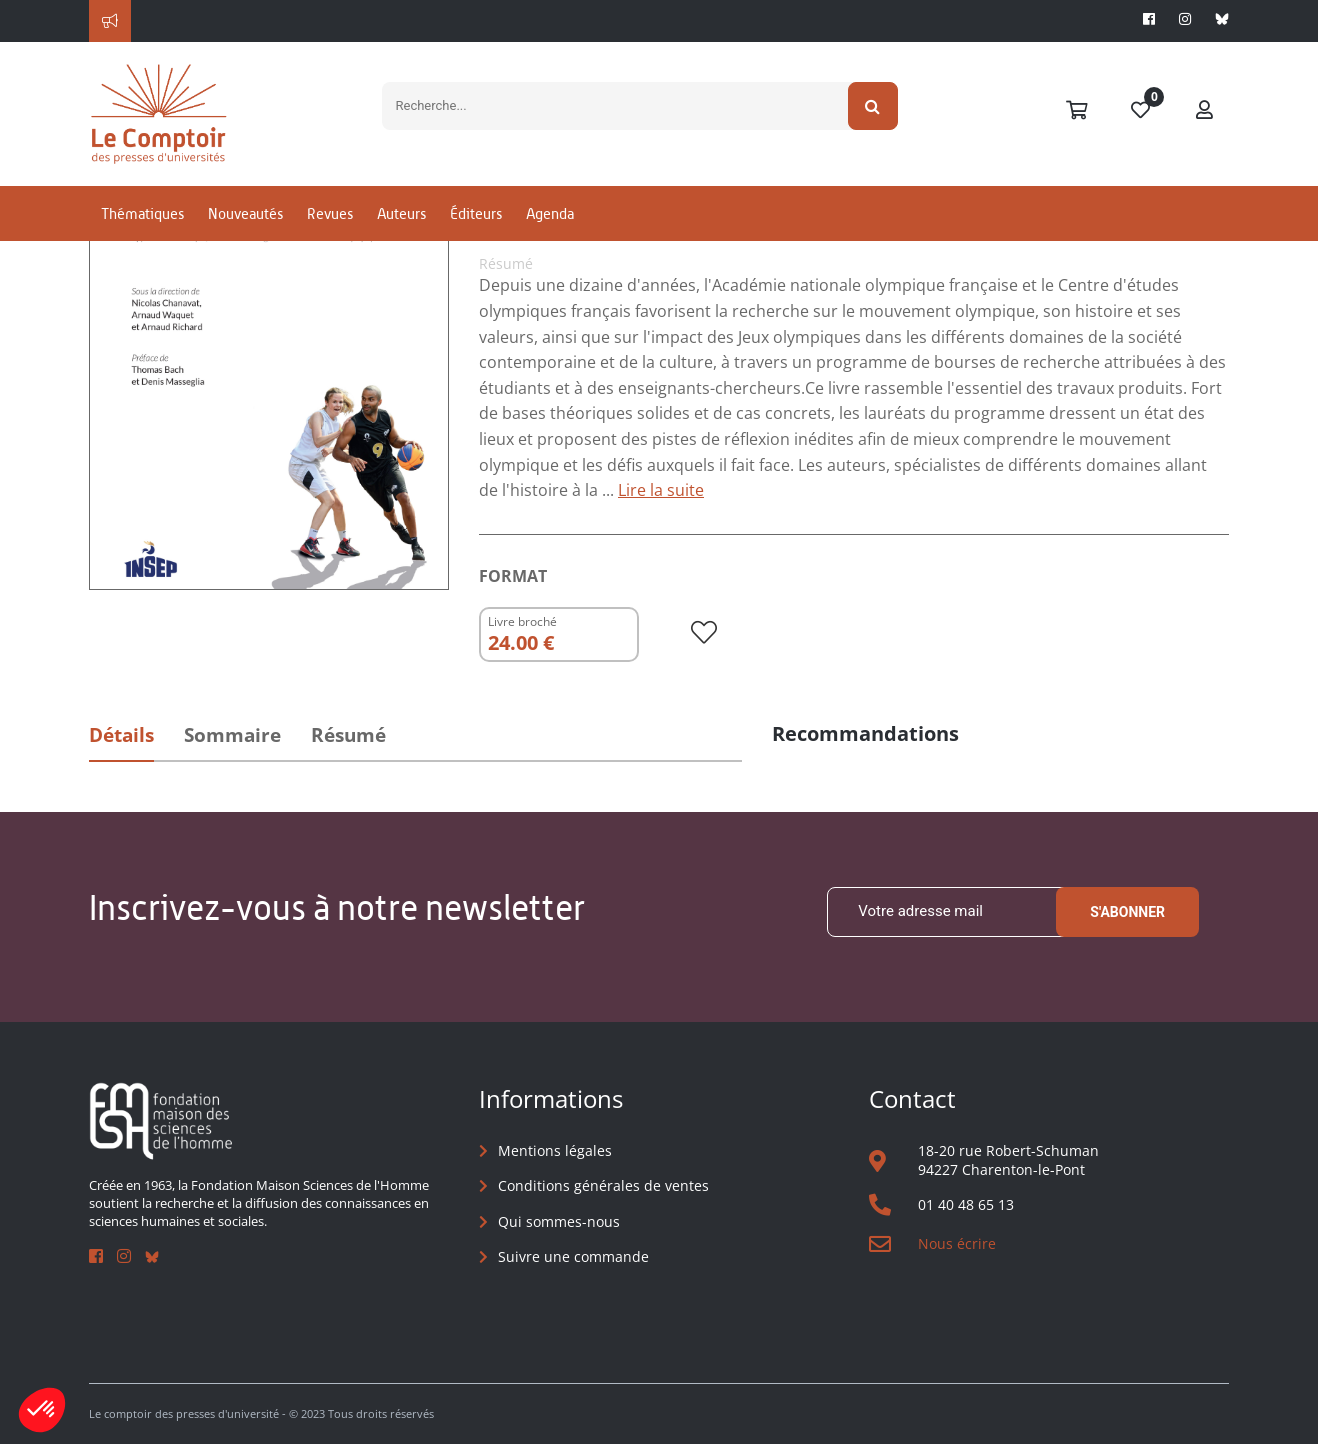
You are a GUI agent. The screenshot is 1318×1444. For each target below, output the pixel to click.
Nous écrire (957, 1243)
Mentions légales (555, 1150)
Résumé (348, 735)
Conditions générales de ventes (603, 1185)
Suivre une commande (573, 1256)
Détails (121, 735)
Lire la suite (661, 490)
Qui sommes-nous (559, 1221)
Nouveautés (245, 213)
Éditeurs (476, 213)
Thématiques (142, 213)
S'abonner (1127, 912)
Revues (330, 213)
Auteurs (401, 213)
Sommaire (232, 735)
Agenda (550, 213)
